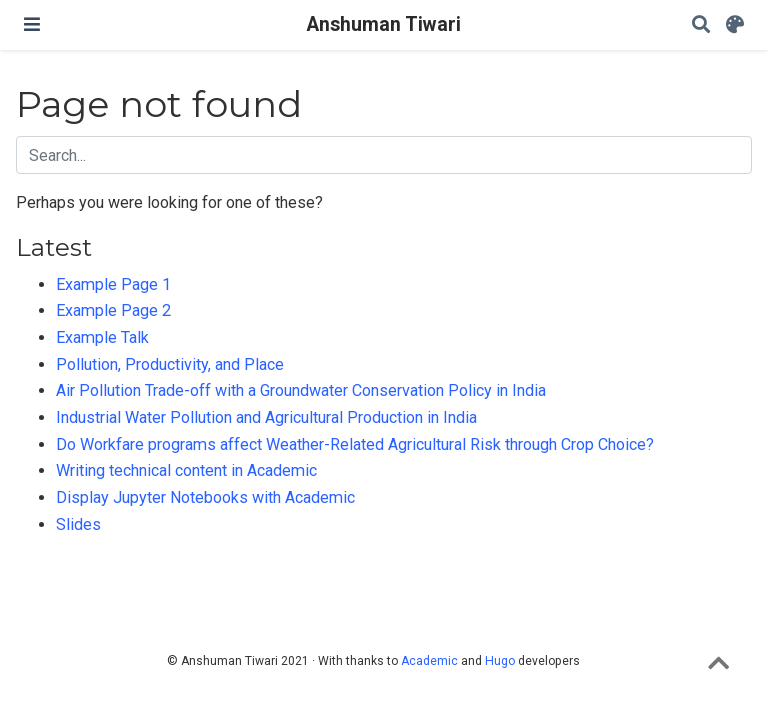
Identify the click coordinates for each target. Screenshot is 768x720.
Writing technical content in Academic (186, 470)
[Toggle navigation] (32, 24)
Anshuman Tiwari (384, 24)
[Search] (701, 25)
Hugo (500, 661)
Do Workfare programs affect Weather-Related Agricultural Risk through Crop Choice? (355, 444)
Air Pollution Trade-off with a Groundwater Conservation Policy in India (301, 390)
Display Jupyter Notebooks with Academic (205, 497)
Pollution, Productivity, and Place (170, 364)
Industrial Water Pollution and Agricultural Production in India (266, 417)
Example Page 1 (113, 284)
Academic (429, 661)
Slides (78, 524)
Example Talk (102, 337)
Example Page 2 (113, 310)
